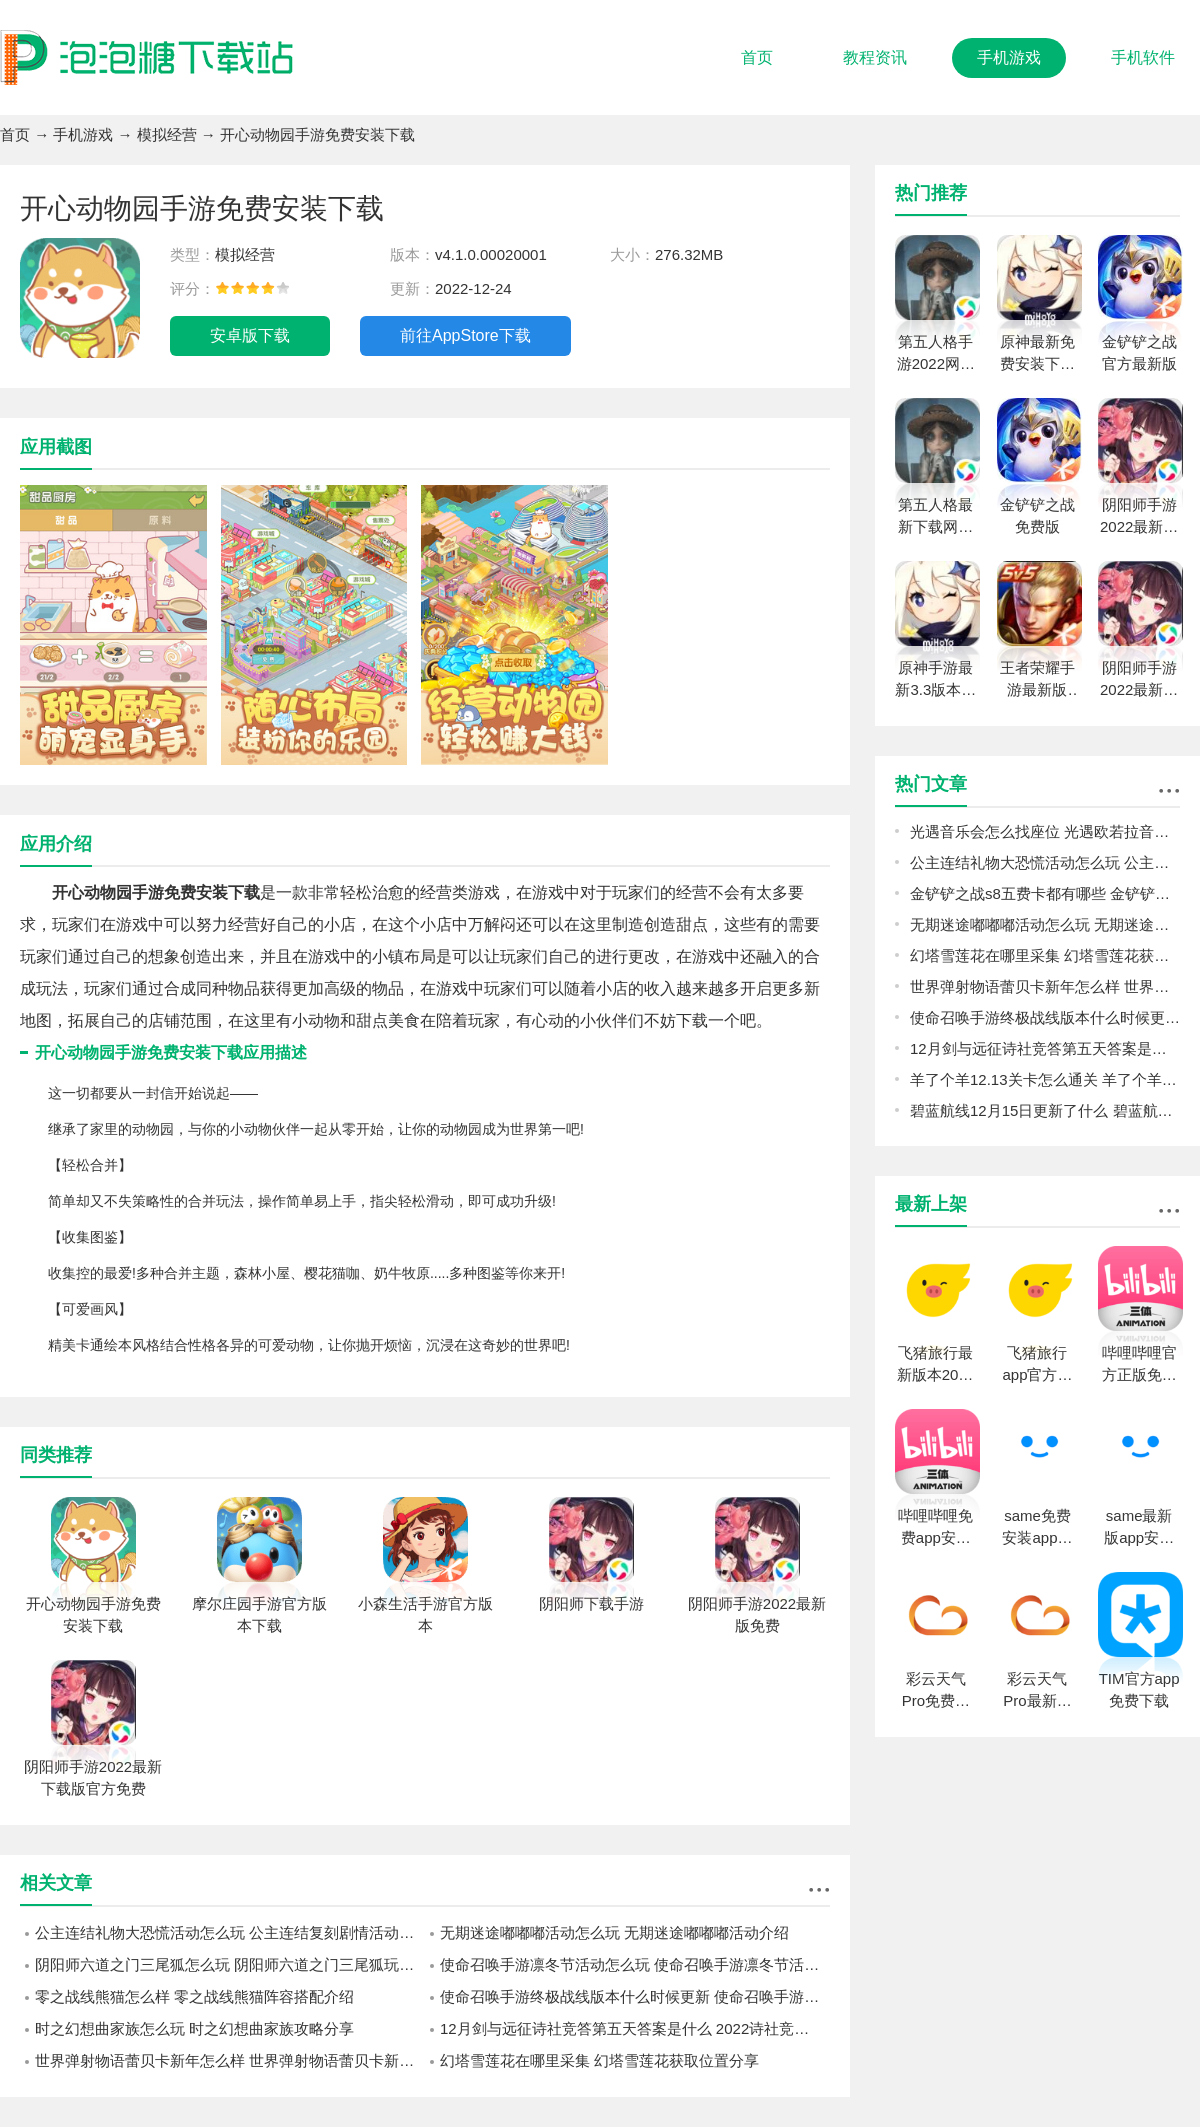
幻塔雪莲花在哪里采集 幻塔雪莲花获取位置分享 (599, 2060)
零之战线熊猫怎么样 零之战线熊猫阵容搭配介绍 (194, 1996)
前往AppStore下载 (465, 335)
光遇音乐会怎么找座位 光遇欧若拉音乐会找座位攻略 (1045, 831)
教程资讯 (875, 57)
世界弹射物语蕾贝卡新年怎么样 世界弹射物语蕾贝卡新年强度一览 (230, 2060)
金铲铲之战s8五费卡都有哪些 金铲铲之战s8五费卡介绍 (1045, 893)
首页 (757, 57)
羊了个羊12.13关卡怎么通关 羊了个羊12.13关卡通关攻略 (1045, 1079)
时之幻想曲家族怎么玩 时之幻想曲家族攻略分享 (194, 2028)
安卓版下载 (250, 335)
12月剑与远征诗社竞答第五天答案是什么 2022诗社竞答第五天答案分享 (635, 2028)
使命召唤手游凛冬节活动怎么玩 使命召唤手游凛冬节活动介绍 (635, 1964)
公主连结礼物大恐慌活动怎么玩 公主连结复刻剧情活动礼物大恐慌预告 (230, 1932)
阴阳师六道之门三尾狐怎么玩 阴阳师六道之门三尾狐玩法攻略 (230, 1964)
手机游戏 (1009, 57)
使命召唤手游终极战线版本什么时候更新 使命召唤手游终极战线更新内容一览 (635, 1996)
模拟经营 (167, 134)
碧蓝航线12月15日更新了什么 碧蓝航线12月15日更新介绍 (1045, 1110)
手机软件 (1143, 57)
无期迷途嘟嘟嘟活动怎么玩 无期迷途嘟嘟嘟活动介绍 (614, 1932)
